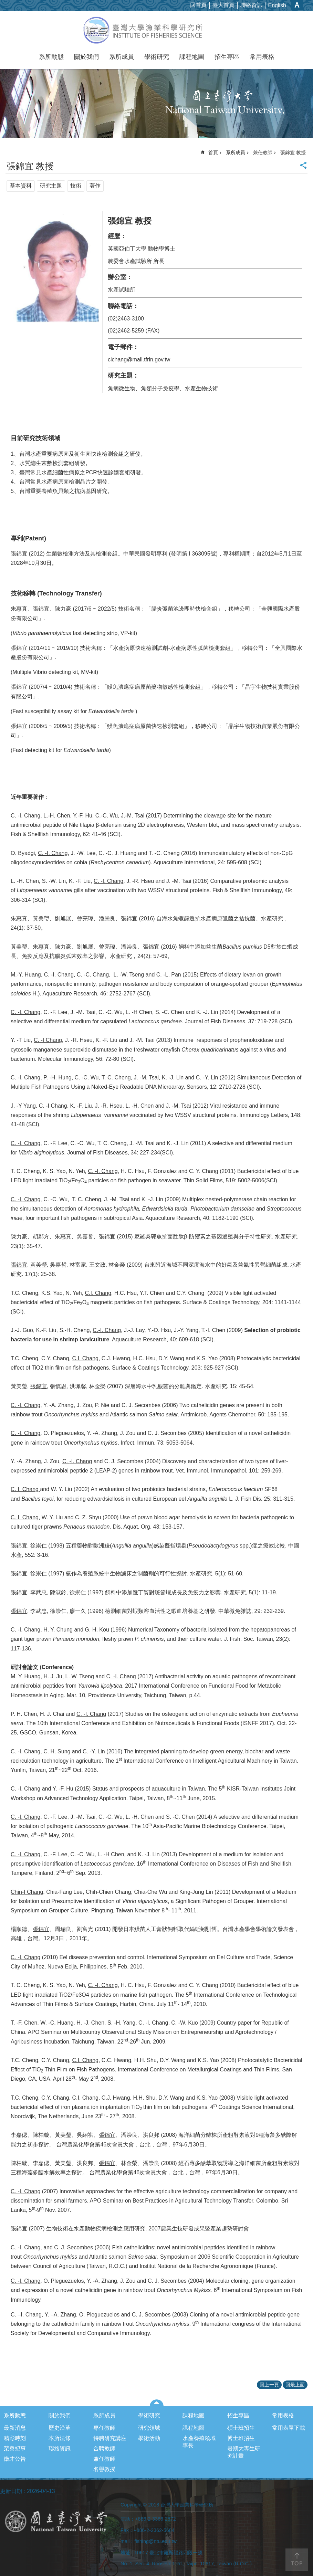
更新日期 (11, 2491)
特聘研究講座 (109, 2438)
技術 (75, 186)
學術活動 (149, 2438)
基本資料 (21, 186)
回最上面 (295, 2384)
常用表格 (262, 56)
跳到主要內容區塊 (3, 3)
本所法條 (60, 2438)
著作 (95, 186)
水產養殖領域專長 (199, 2441)
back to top (296, 2559)
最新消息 (15, 2428)
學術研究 (156, 56)
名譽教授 (104, 2469)
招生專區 (227, 56)
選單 (156, 2402)
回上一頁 (269, 2384)
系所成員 (121, 56)
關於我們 (86, 56)
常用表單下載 (288, 2428)
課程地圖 (191, 56)
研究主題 (51, 186)
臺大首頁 (223, 5)
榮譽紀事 (15, 2448)
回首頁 (198, 5)
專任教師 (104, 2428)
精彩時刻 (15, 2438)
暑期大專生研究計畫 (243, 2452)
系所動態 (51, 56)
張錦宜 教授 (293, 152)
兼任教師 (262, 152)
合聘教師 (104, 2448)
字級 (297, 5)
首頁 (213, 152)
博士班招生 (241, 2438)
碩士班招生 (241, 2428)
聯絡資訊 (251, 5)
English (277, 5)
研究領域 (149, 2428)
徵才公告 (15, 2459)
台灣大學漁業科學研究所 (156, 30)
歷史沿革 (60, 2428)
